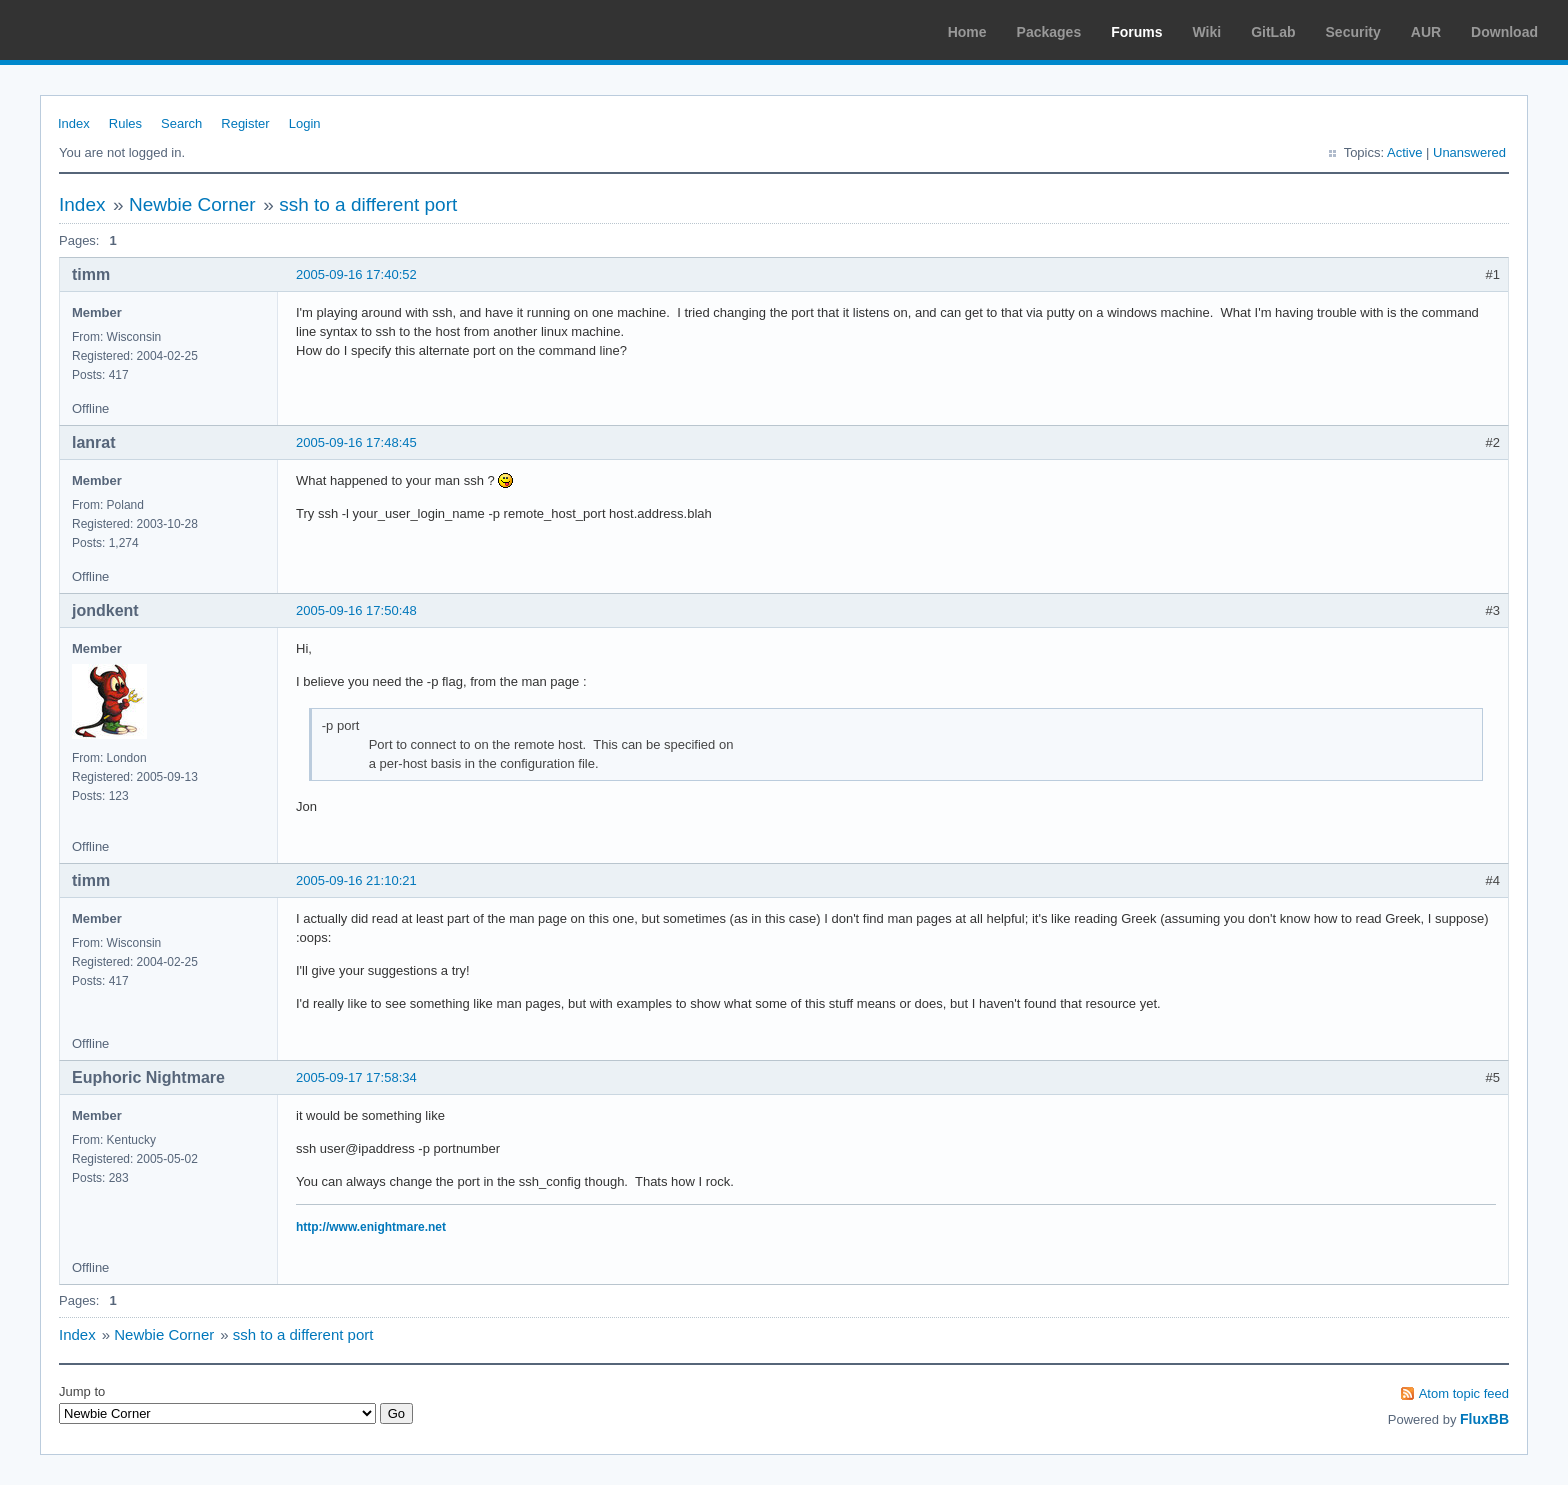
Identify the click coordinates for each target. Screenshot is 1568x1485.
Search (181, 123)
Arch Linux (110, 30)
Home (967, 32)
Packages (1049, 32)
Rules (125, 123)
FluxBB (1484, 1419)
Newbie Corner (192, 204)
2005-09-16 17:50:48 (356, 610)
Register (245, 123)
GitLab (1273, 32)
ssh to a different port (368, 204)
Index (74, 123)
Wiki (1207, 32)
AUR (1426, 32)
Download (1504, 32)
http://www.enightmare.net (371, 1227)
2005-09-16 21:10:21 (356, 880)
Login (305, 123)
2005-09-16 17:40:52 (356, 274)
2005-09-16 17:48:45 (356, 442)
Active (1404, 152)
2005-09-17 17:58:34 (356, 1077)
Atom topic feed (1464, 1393)
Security (1353, 32)
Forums (1136, 32)
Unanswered (1469, 152)
